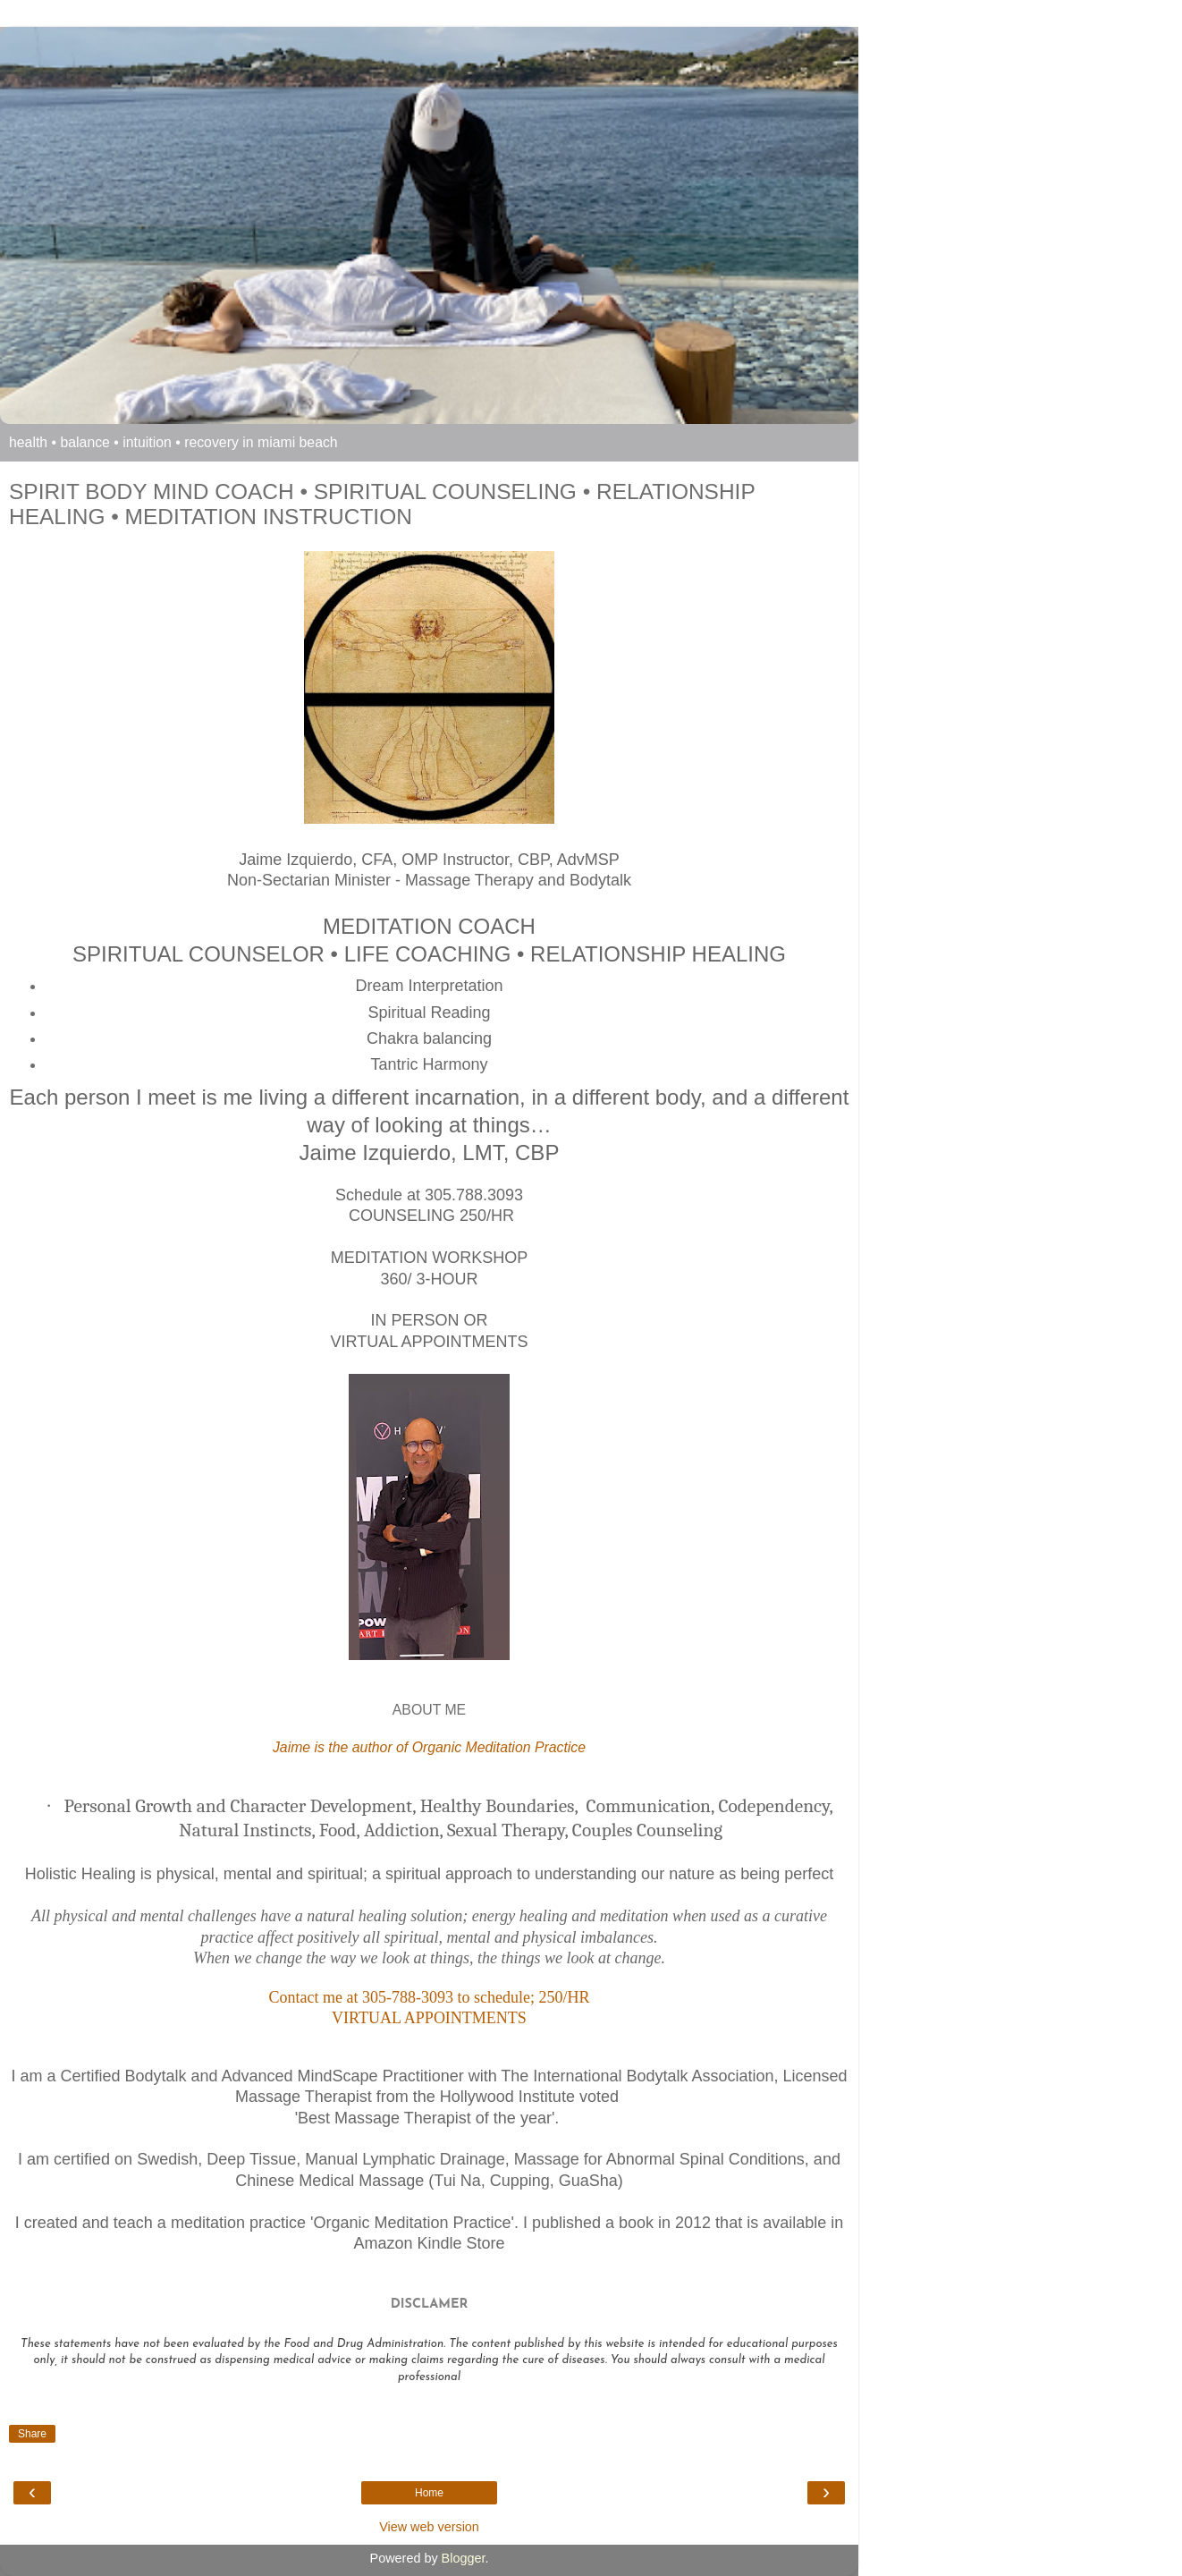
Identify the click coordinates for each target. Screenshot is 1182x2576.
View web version (429, 2527)
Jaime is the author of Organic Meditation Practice (429, 1747)
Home (429, 2493)
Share (32, 2434)
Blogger (463, 2558)
